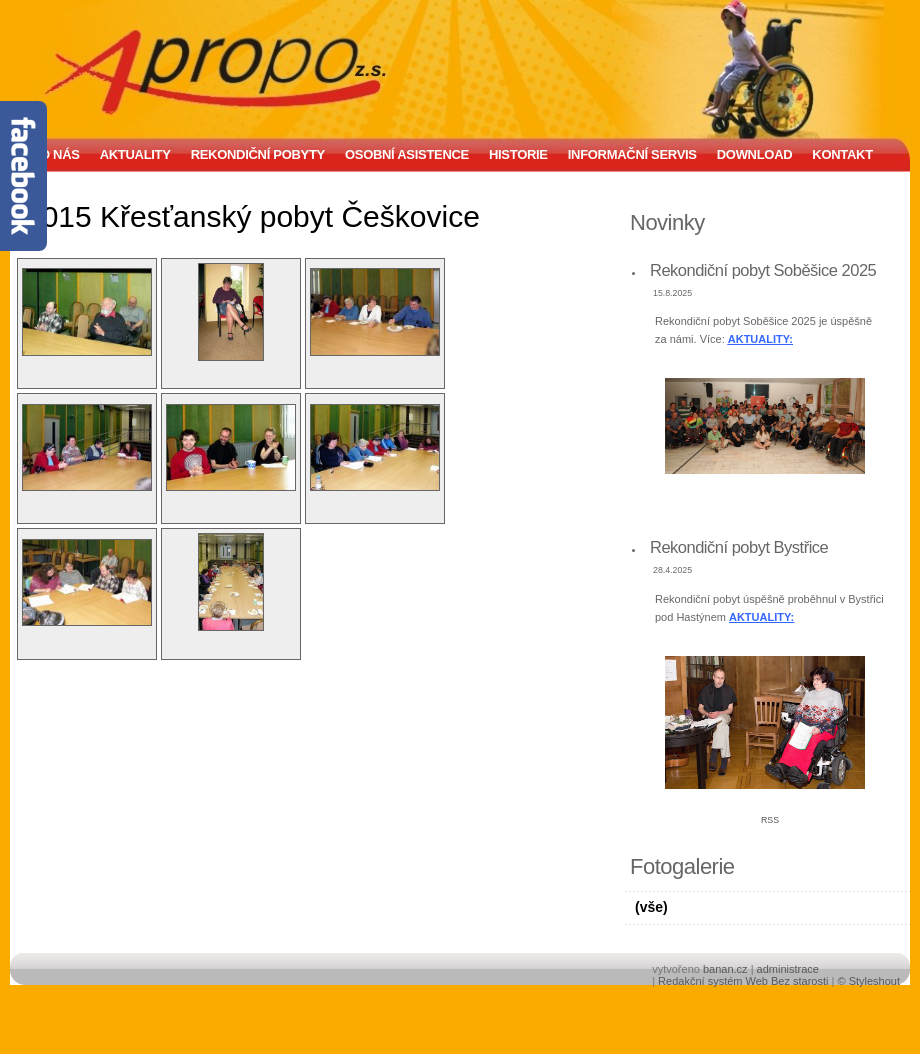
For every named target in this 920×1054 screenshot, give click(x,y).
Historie (518, 154)
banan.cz (725, 969)
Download (755, 154)
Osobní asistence (407, 154)
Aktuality (135, 154)
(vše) (651, 907)
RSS (770, 820)
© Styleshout (868, 981)
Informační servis (632, 154)
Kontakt (842, 154)
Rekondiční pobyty (258, 154)
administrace (788, 969)
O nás (60, 154)
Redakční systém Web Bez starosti (743, 981)
